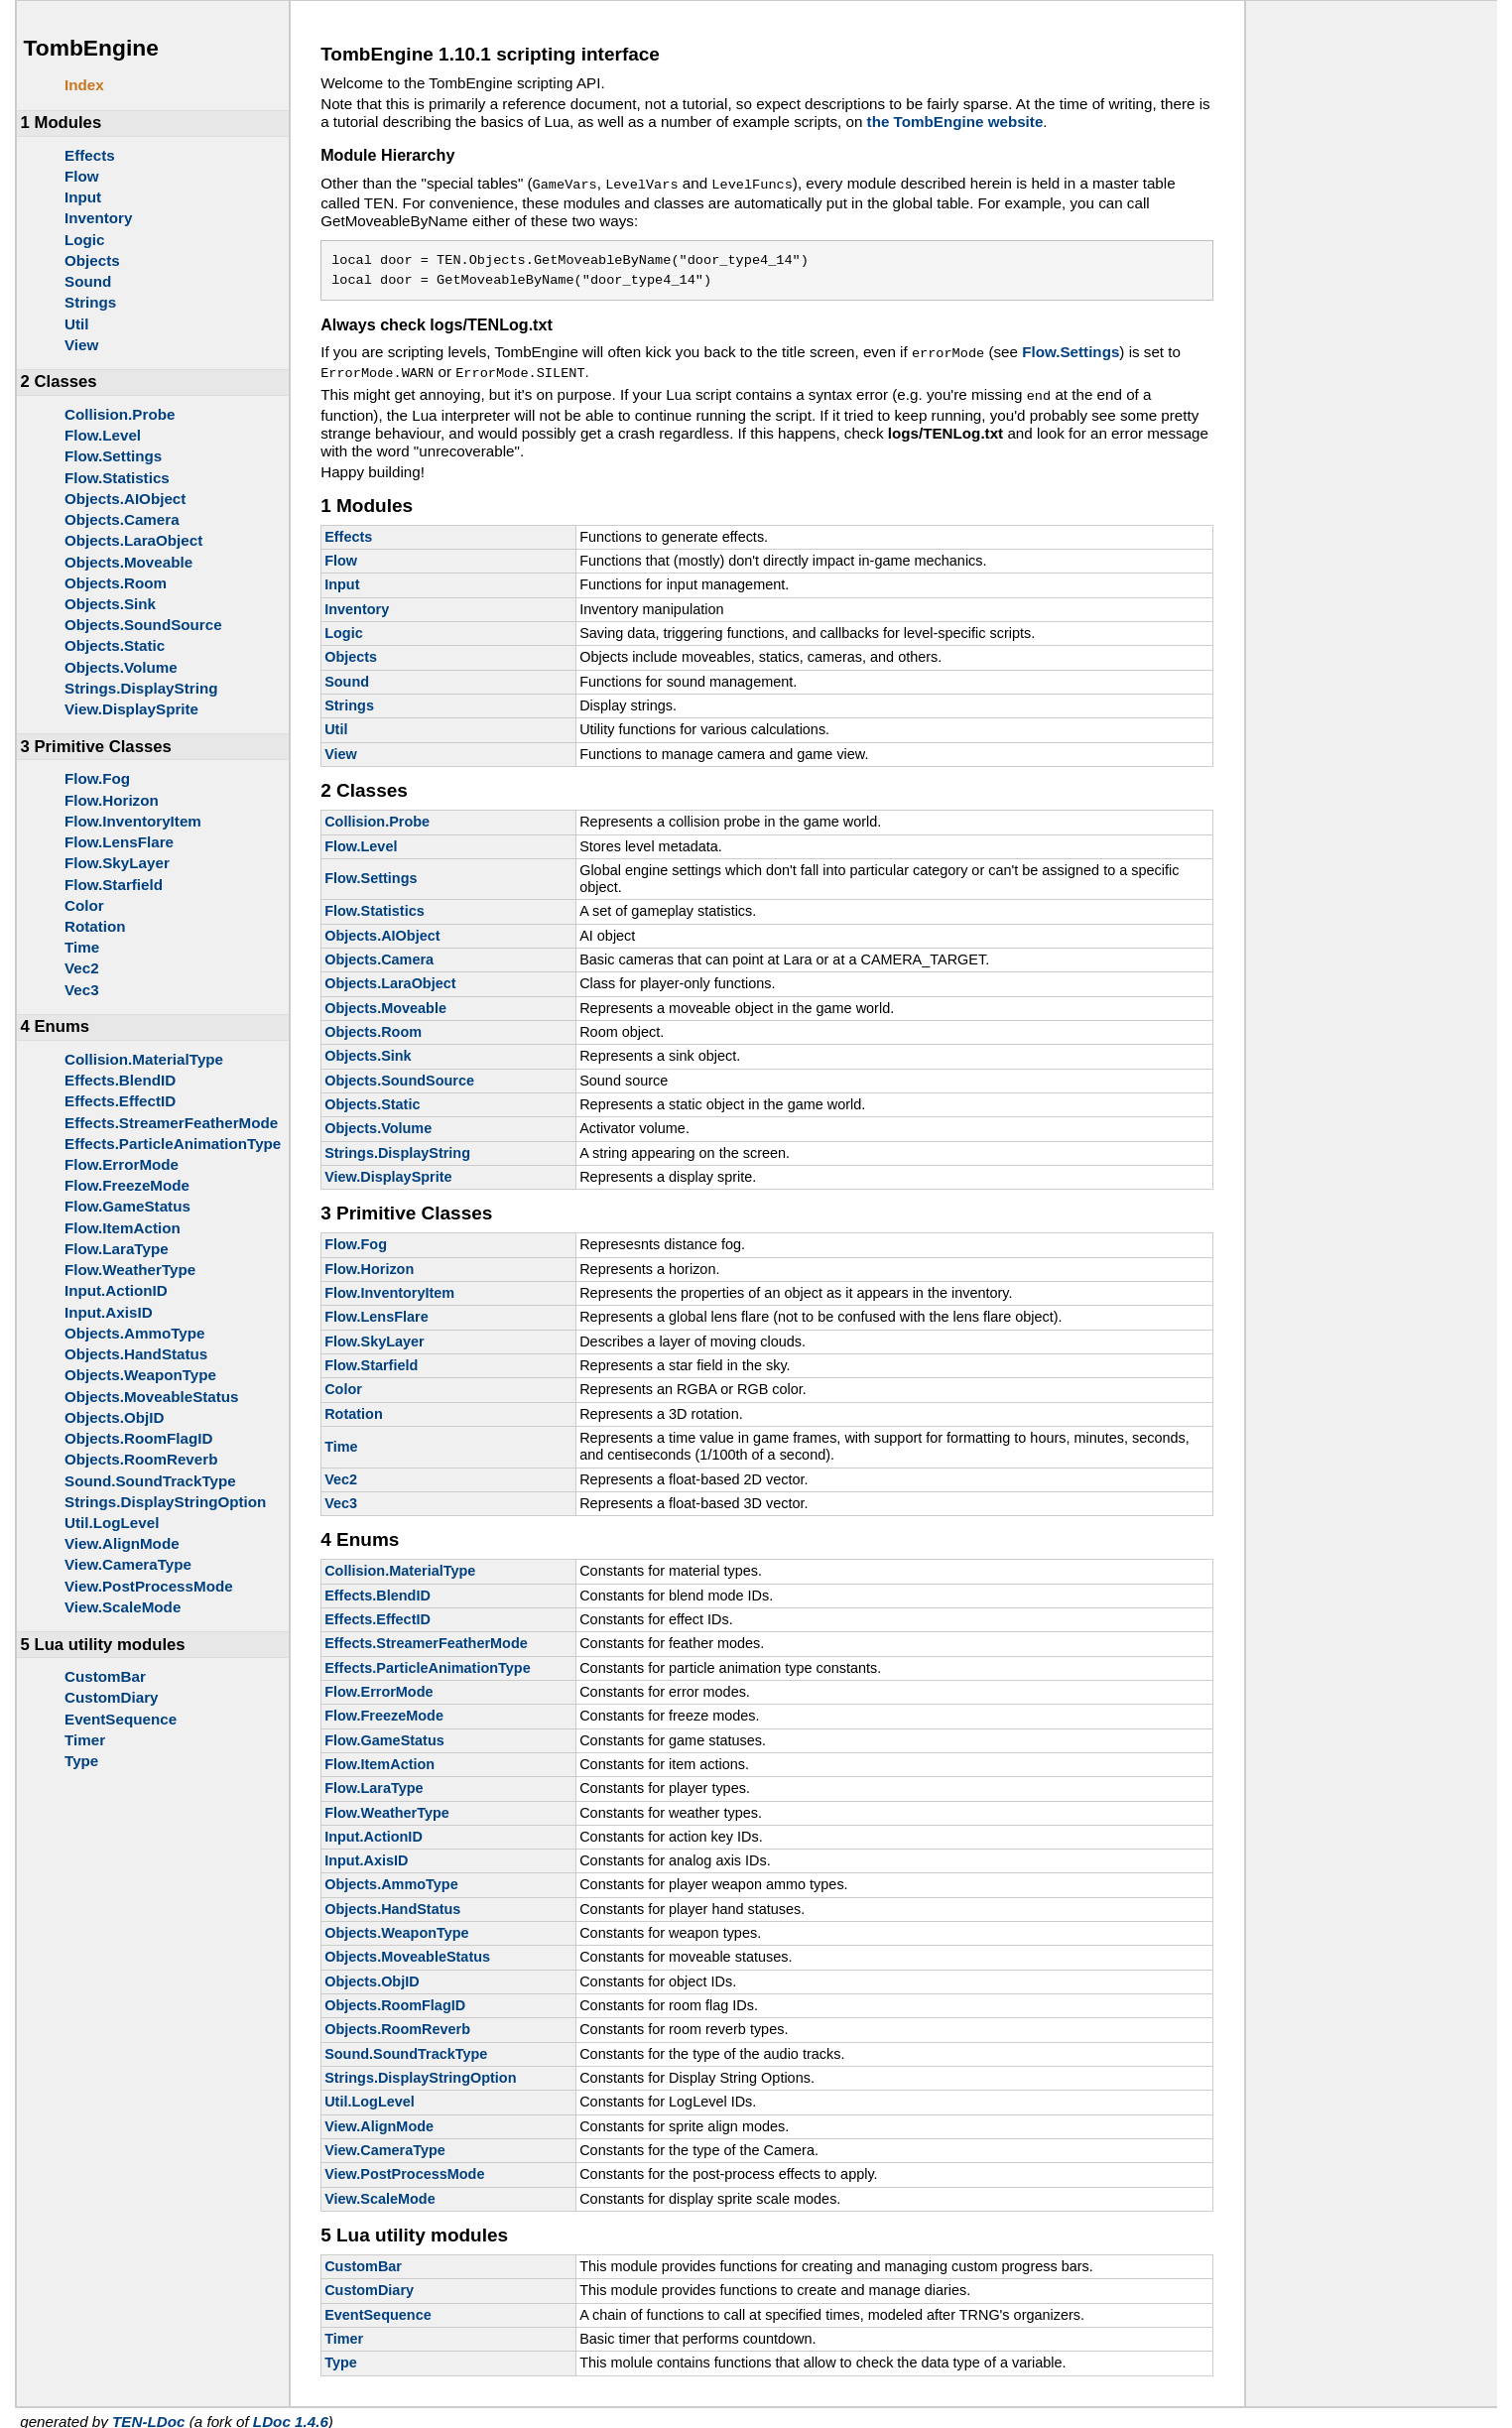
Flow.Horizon (111, 800)
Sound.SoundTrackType (150, 1480)
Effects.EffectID (120, 1100)
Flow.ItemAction (122, 1227)
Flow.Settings (113, 455)
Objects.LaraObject (133, 540)
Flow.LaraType (116, 1248)
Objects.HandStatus (135, 1353)
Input (82, 197)
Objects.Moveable (128, 562)
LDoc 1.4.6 (290, 2413)
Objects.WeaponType (140, 1374)
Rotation (95, 926)
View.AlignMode (122, 1543)
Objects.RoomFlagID (138, 1438)
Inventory (98, 217)
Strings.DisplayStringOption (165, 1501)
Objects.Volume (121, 667)
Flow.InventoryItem (132, 821)
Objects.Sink (110, 603)
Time (81, 947)
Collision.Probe (119, 414)
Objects (92, 260)
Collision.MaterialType (143, 1059)
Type (81, 1760)
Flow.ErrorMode (121, 1164)
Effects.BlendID (120, 1080)
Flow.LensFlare (119, 841)
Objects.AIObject (125, 498)
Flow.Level (102, 435)
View (81, 344)
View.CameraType (127, 1564)
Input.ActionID (116, 1290)
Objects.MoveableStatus (151, 1396)
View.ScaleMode (122, 1606)
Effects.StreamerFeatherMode (171, 1122)
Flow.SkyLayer (117, 862)
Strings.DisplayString (140, 688)
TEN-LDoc (148, 2413)
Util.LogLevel (111, 1522)
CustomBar (105, 1676)
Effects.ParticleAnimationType (172, 1143)
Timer (84, 1739)
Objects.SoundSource (143, 624)
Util (76, 324)
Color (84, 905)
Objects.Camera (122, 519)
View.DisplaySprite (131, 709)
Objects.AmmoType (134, 1333)
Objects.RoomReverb (140, 1459)
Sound (87, 281)
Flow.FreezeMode (126, 1185)
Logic (84, 239)
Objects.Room (115, 583)
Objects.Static (114, 645)
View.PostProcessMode (148, 1586)
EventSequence (120, 1719)
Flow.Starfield (113, 884)
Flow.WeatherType (129, 1269)
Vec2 (81, 967)
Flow (81, 176)
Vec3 (81, 989)
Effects (89, 155)
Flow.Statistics (117, 477)
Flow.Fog (97, 778)
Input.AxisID (108, 1312)
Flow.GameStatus (127, 1206)
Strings (90, 302)
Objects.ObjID (114, 1417)
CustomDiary (111, 1697)
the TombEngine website (955, 121)
